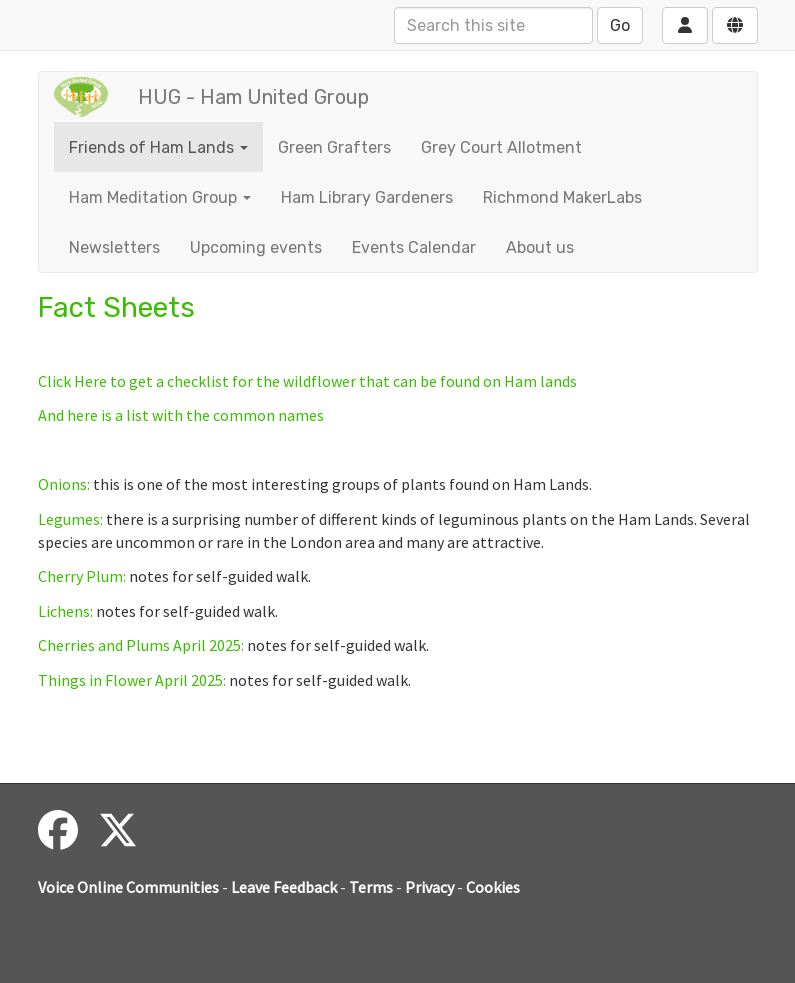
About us (540, 247)
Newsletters (114, 247)
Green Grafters (334, 147)
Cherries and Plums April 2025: (141, 645)
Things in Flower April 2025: (132, 680)
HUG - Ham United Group (253, 97)
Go (620, 25)
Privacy (429, 887)
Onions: (64, 484)
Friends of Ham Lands (158, 147)
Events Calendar (414, 247)
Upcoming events (256, 247)
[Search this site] (493, 25)
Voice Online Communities (128, 887)
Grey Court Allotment (501, 147)
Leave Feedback (284, 887)
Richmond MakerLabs (562, 197)
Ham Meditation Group (160, 197)
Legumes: (70, 519)
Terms (371, 887)
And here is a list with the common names (181, 415)
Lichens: (65, 611)
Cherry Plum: (82, 576)
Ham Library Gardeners (367, 197)
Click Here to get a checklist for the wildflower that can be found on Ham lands (307, 381)
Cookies (493, 887)
